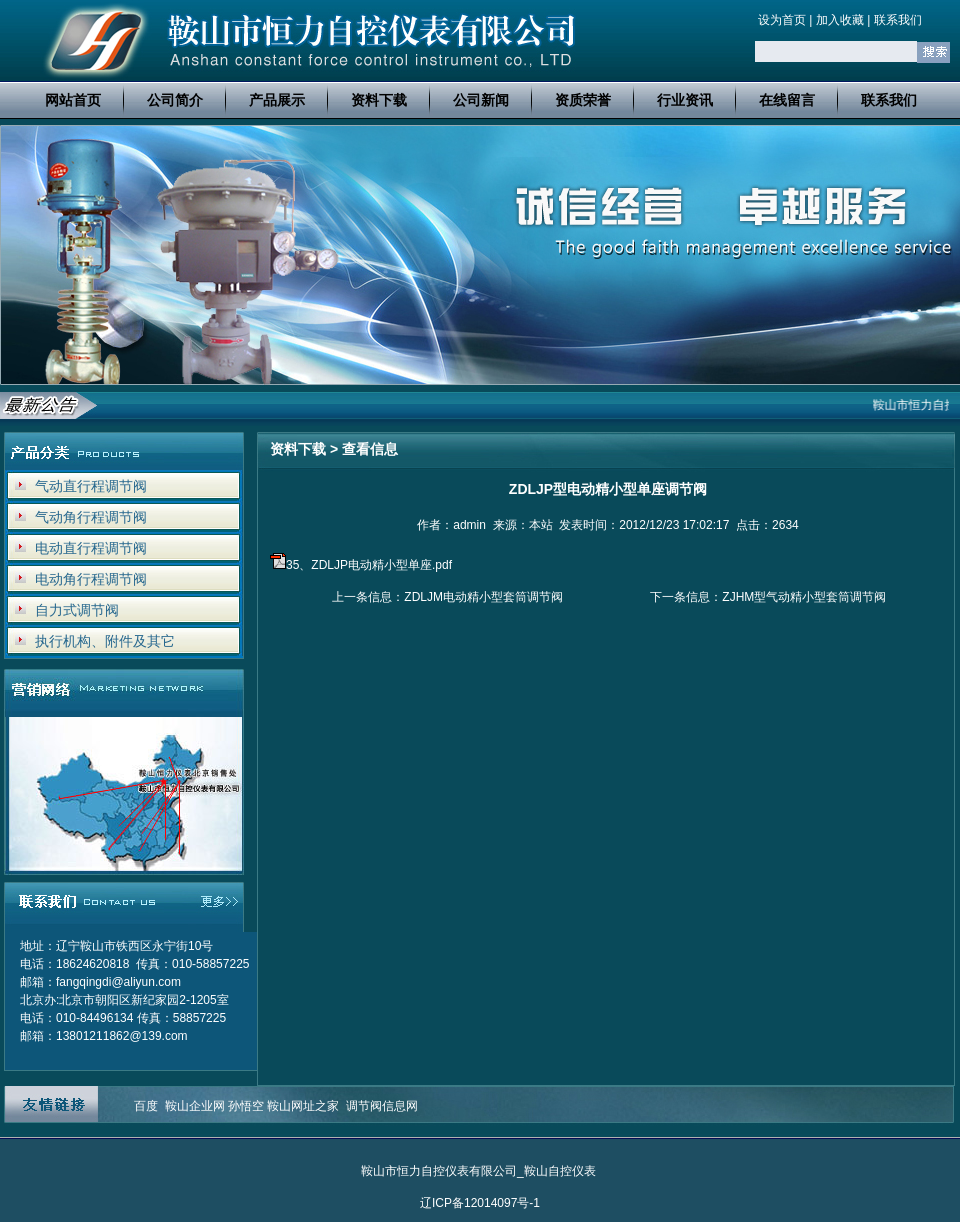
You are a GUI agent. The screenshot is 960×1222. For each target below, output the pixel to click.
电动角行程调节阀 (91, 579)
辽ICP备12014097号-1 (480, 1203)
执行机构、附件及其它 (105, 641)
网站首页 (73, 100)
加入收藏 (840, 20)
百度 (146, 1106)
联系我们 (898, 20)
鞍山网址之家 (303, 1106)
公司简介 (175, 100)
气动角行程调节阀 (91, 517)
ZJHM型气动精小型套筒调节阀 (804, 597)
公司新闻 (481, 100)
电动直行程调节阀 (91, 548)
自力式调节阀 (77, 610)
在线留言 (787, 100)
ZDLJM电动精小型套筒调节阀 (483, 597)
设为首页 (782, 20)
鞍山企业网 (195, 1106)
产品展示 (277, 100)
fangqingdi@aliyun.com (118, 982)
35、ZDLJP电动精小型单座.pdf (369, 565)
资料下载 (379, 100)
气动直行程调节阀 (91, 486)
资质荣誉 (583, 100)
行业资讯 (685, 100)
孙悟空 (246, 1106)
